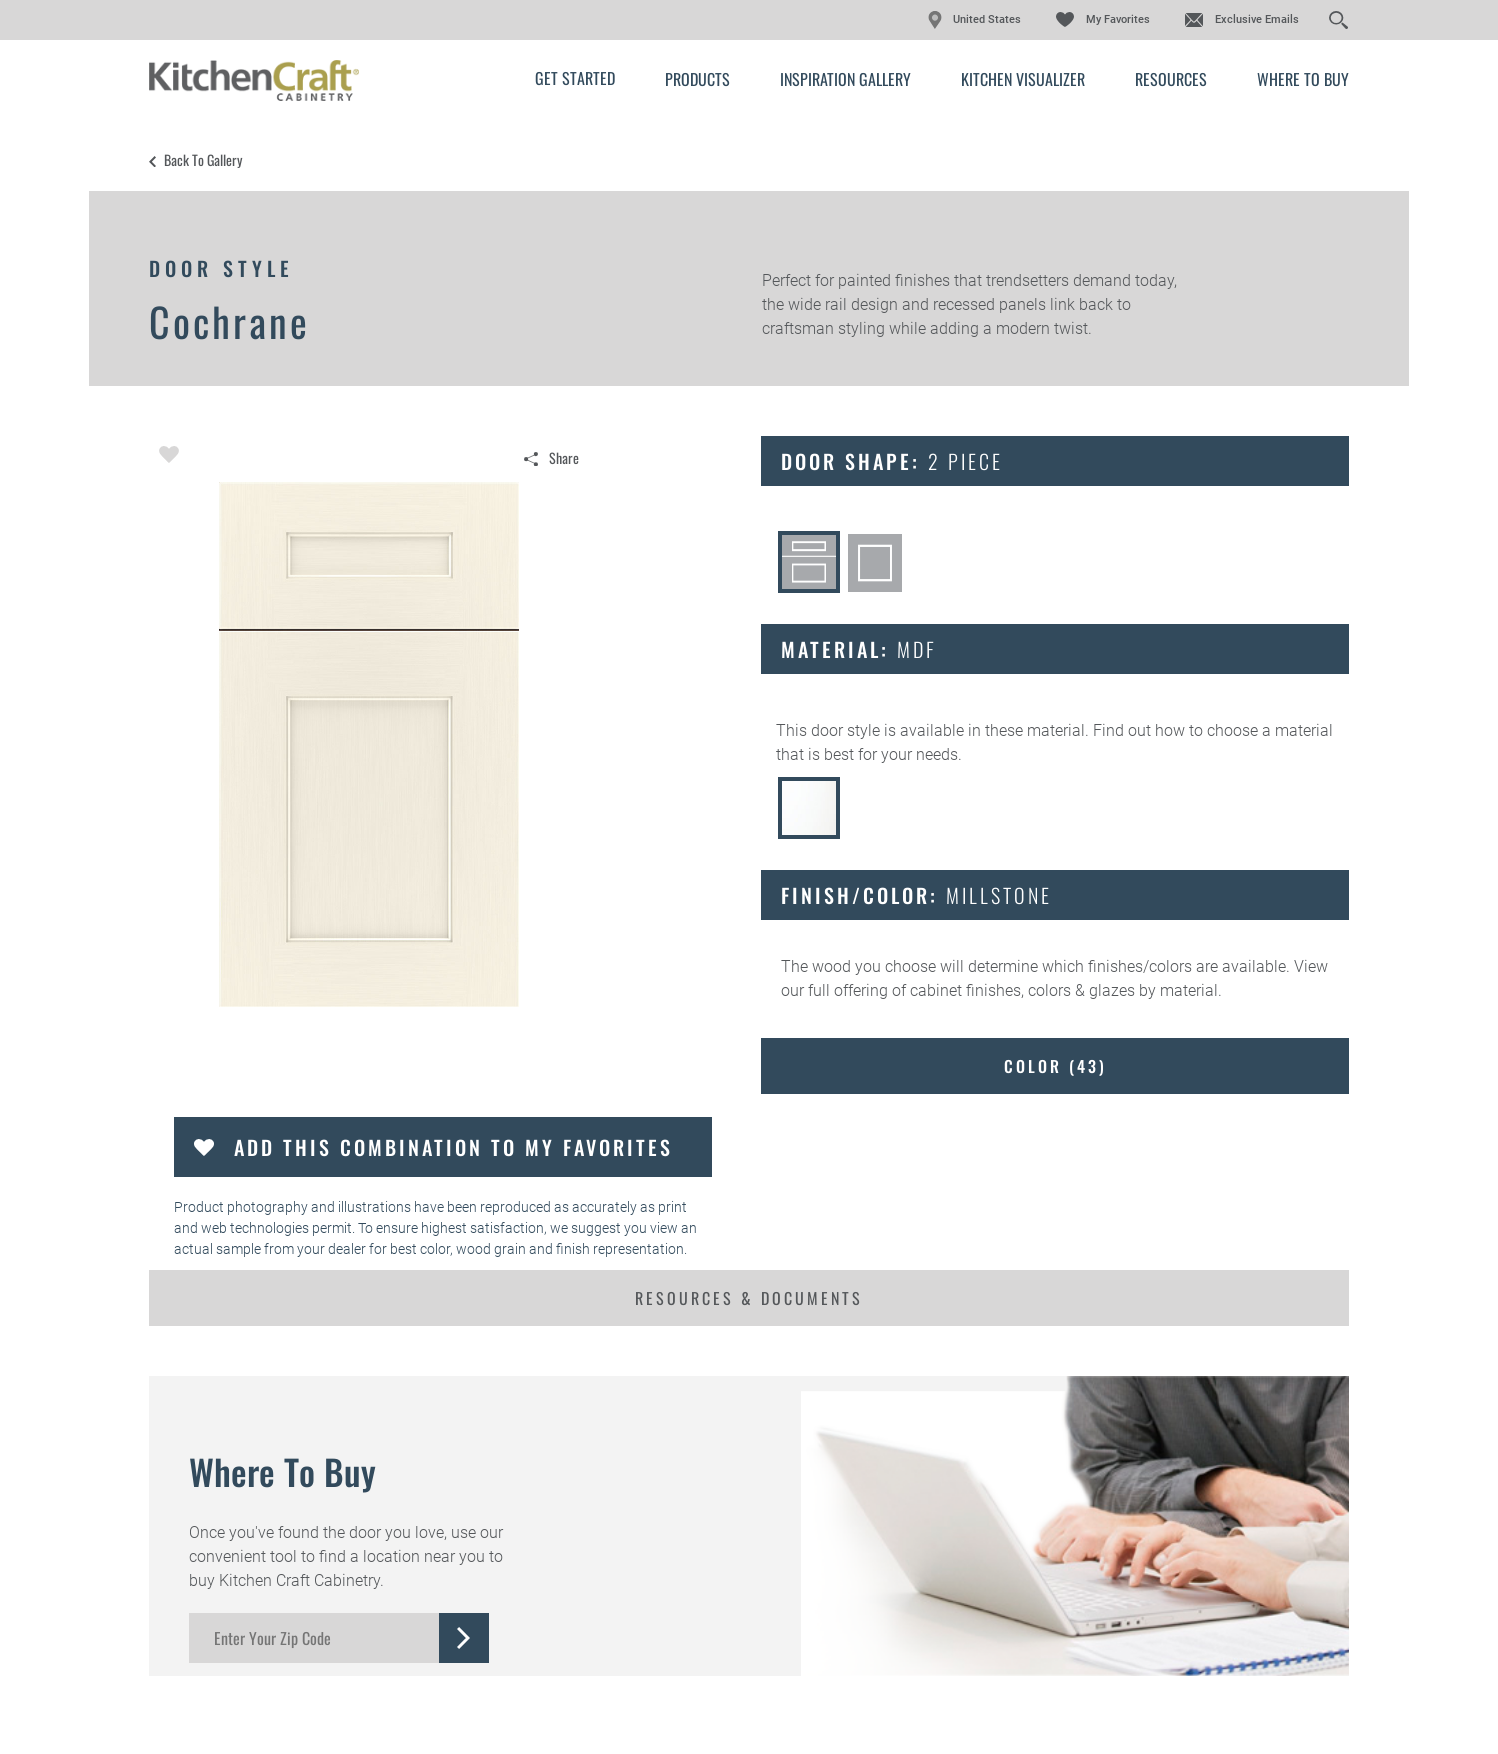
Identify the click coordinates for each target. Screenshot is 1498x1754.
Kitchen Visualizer (1023, 79)
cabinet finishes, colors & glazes (1022, 990)
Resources (1171, 79)
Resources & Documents (749, 1298)
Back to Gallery (203, 160)
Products (697, 79)
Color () (1055, 1066)
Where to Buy (1303, 79)
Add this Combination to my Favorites (453, 1147)
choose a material (1270, 730)
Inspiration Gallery (845, 79)
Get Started (575, 78)
